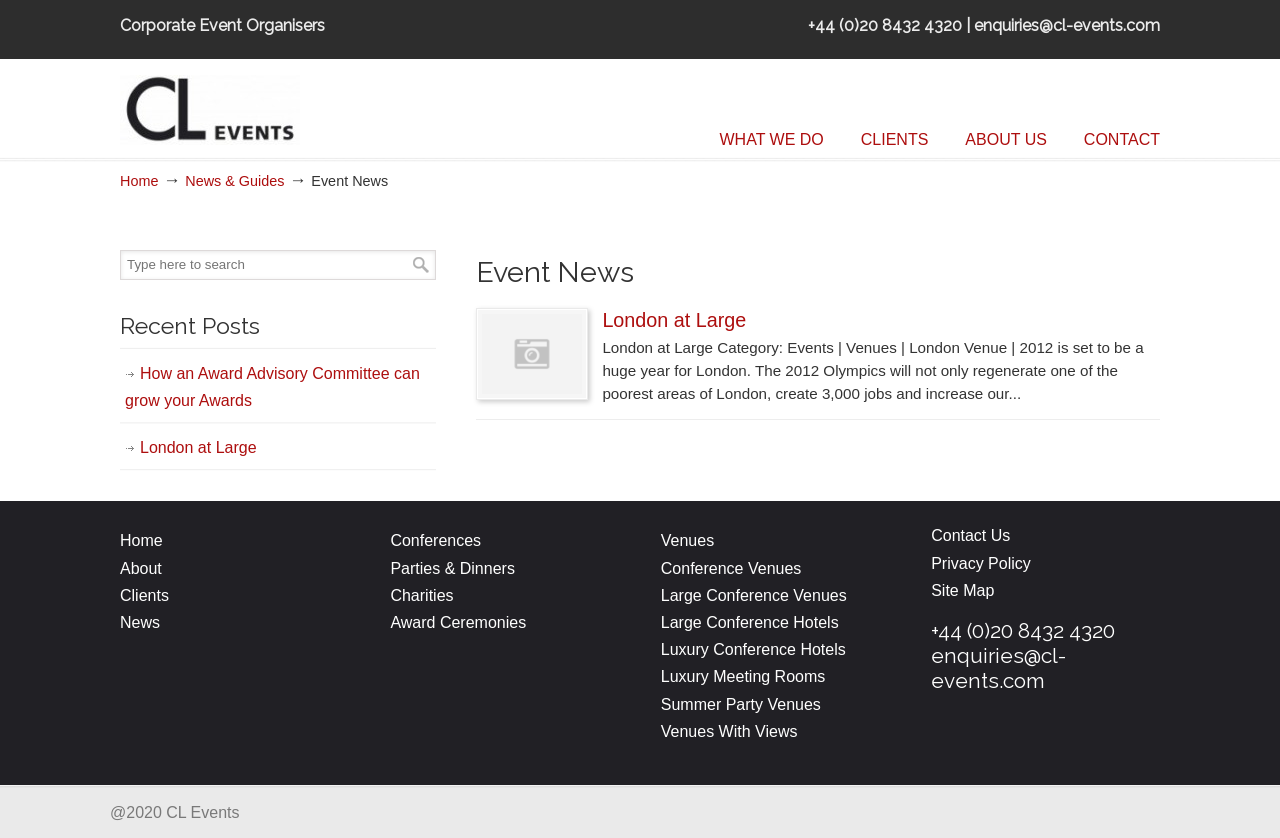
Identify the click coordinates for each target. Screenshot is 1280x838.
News (140, 622)
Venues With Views (729, 731)
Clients (144, 595)
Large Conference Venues (754, 595)
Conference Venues (731, 568)
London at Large (674, 320)
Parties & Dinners (452, 568)
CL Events (270, 105)
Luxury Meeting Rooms (743, 676)
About (141, 568)
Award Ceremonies (460, 622)
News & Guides (234, 181)
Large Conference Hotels (750, 622)
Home (139, 181)
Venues (687, 540)
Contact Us (970, 535)
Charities (421, 595)
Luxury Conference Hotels (753, 649)
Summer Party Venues (741, 704)
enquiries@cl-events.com (998, 668)
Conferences (435, 540)
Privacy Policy (981, 563)
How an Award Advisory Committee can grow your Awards (272, 387)
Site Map (962, 590)
